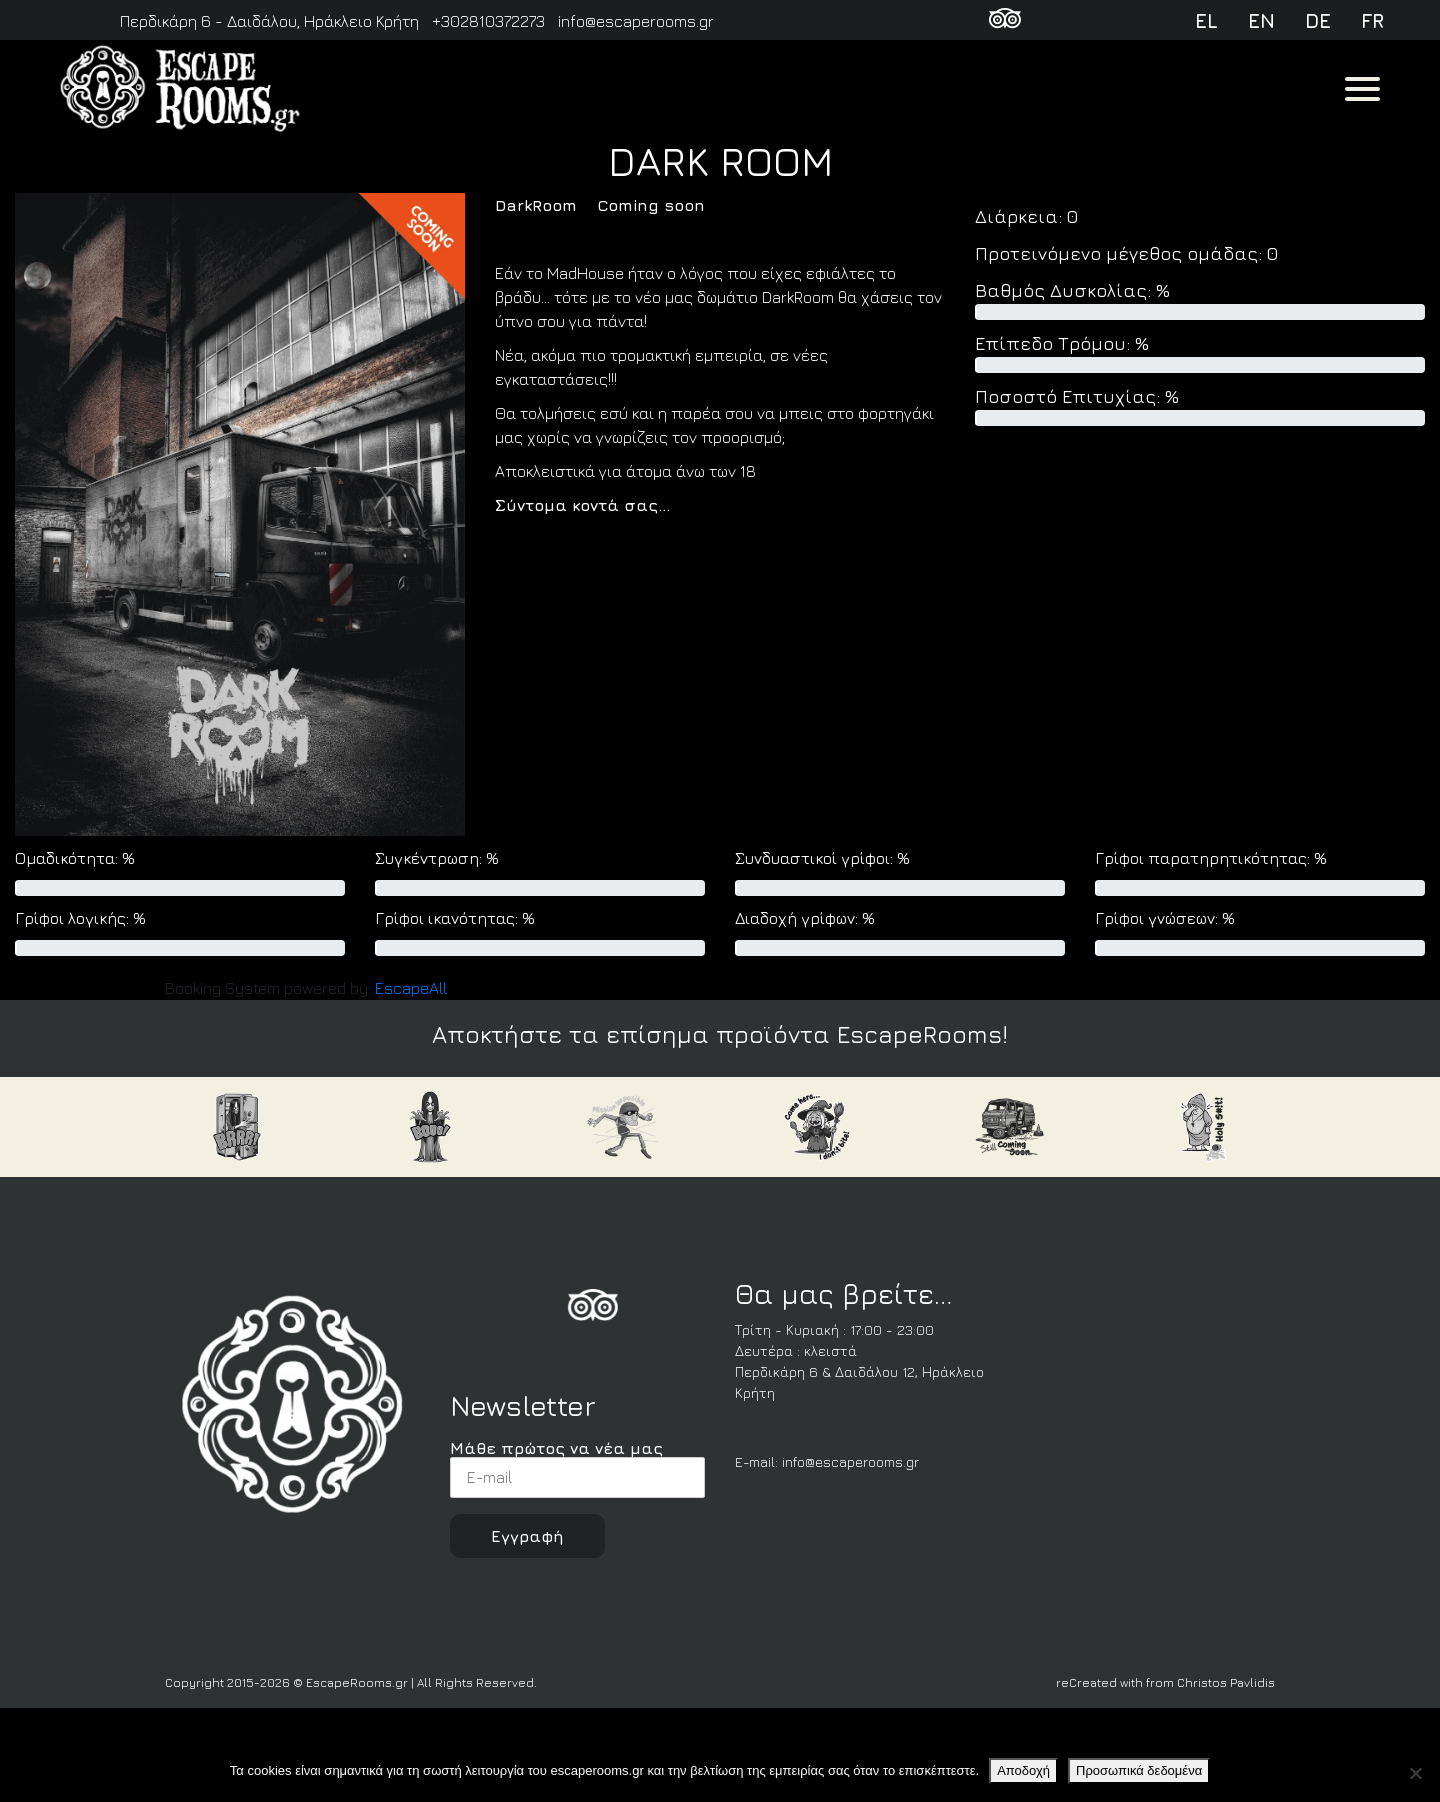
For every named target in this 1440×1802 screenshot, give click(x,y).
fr (1372, 20)
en (1261, 20)
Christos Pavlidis (1226, 1682)
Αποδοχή (1023, 1770)
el (1206, 20)
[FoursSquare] (593, 1309)
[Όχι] (1415, 1773)
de (1318, 20)
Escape (411, 988)
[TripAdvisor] (1005, 21)
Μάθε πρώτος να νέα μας (577, 1468)
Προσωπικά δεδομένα (1139, 1770)
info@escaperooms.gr (850, 1461)
